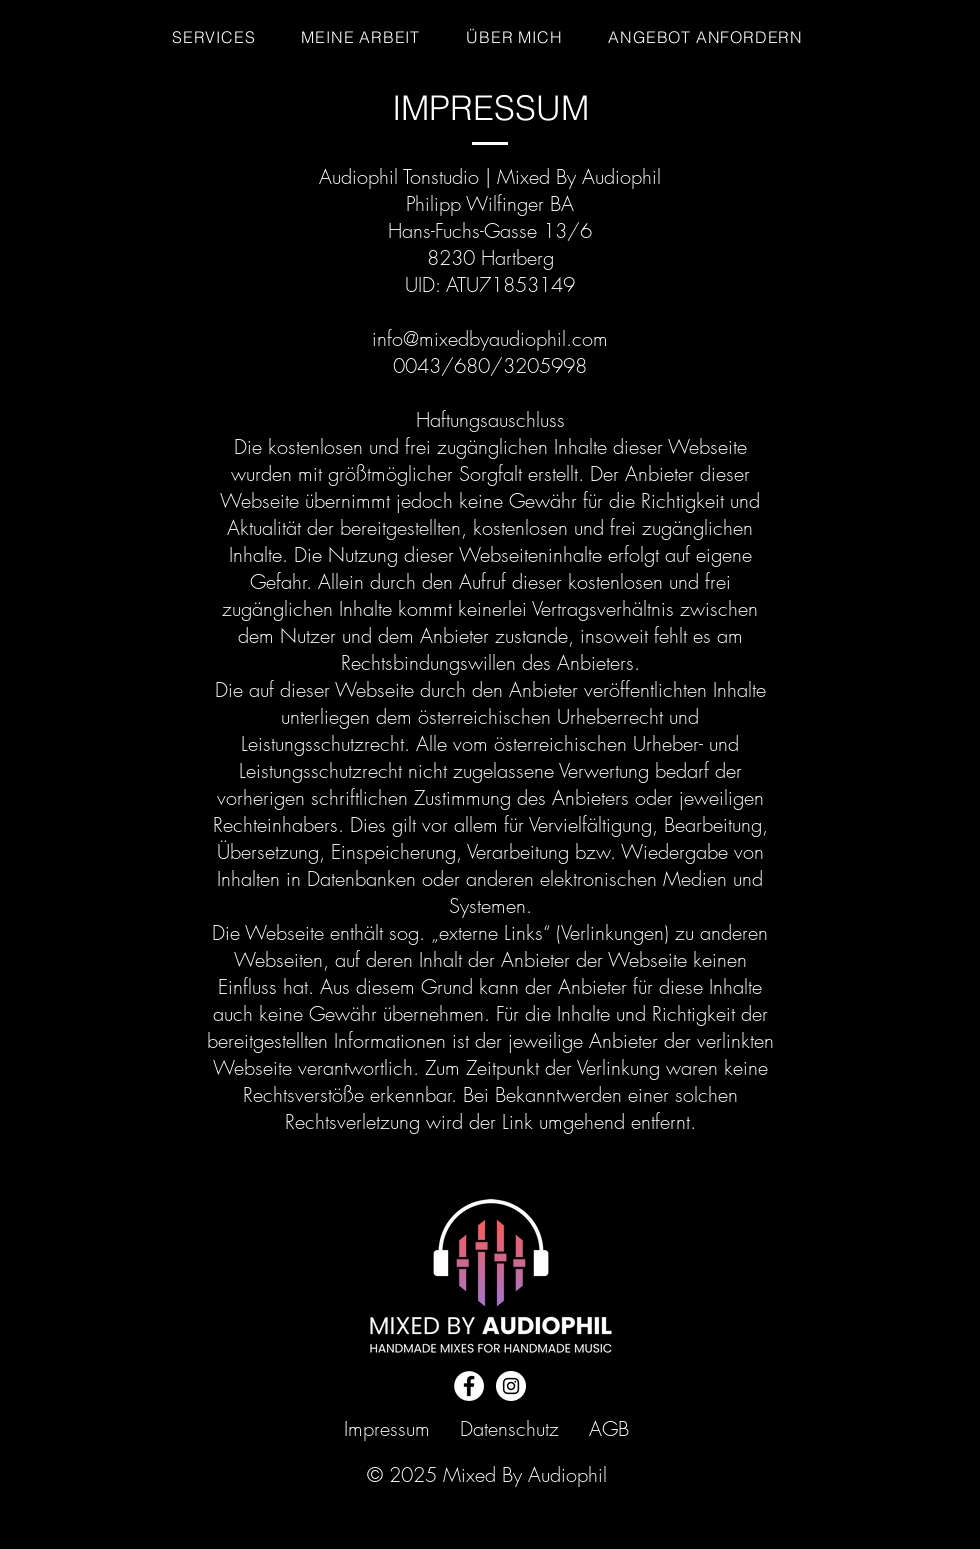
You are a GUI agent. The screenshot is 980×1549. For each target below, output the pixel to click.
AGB (609, 1428)
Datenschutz (509, 1428)
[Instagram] (511, 1386)
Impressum (387, 1428)
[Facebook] (469, 1386)
